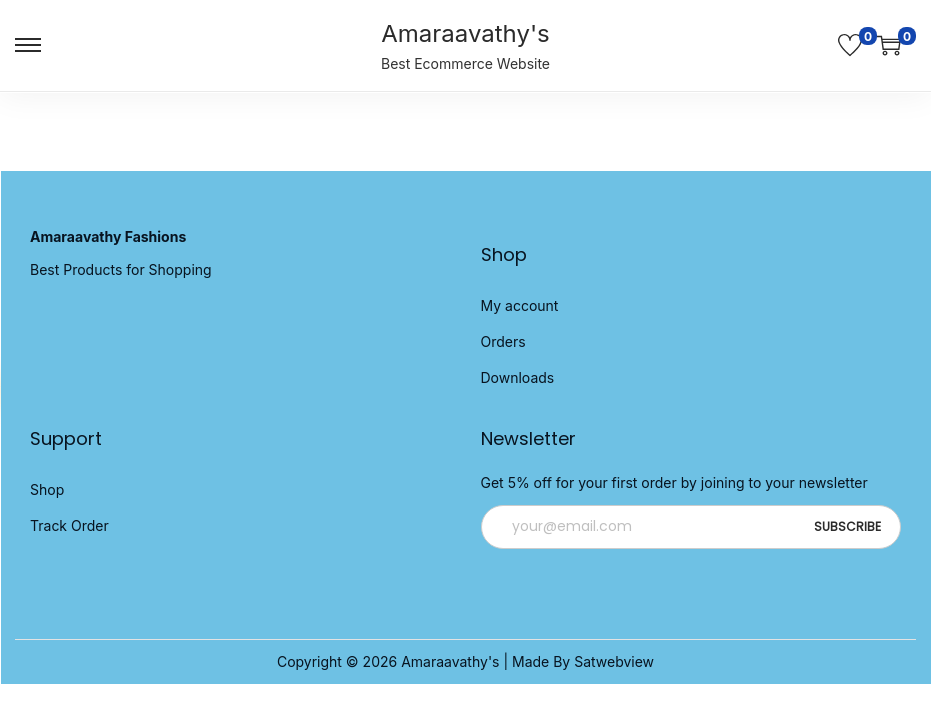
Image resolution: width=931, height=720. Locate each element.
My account (520, 305)
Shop (47, 489)
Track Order (69, 525)
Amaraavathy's (465, 33)
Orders (503, 341)
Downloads (518, 377)
